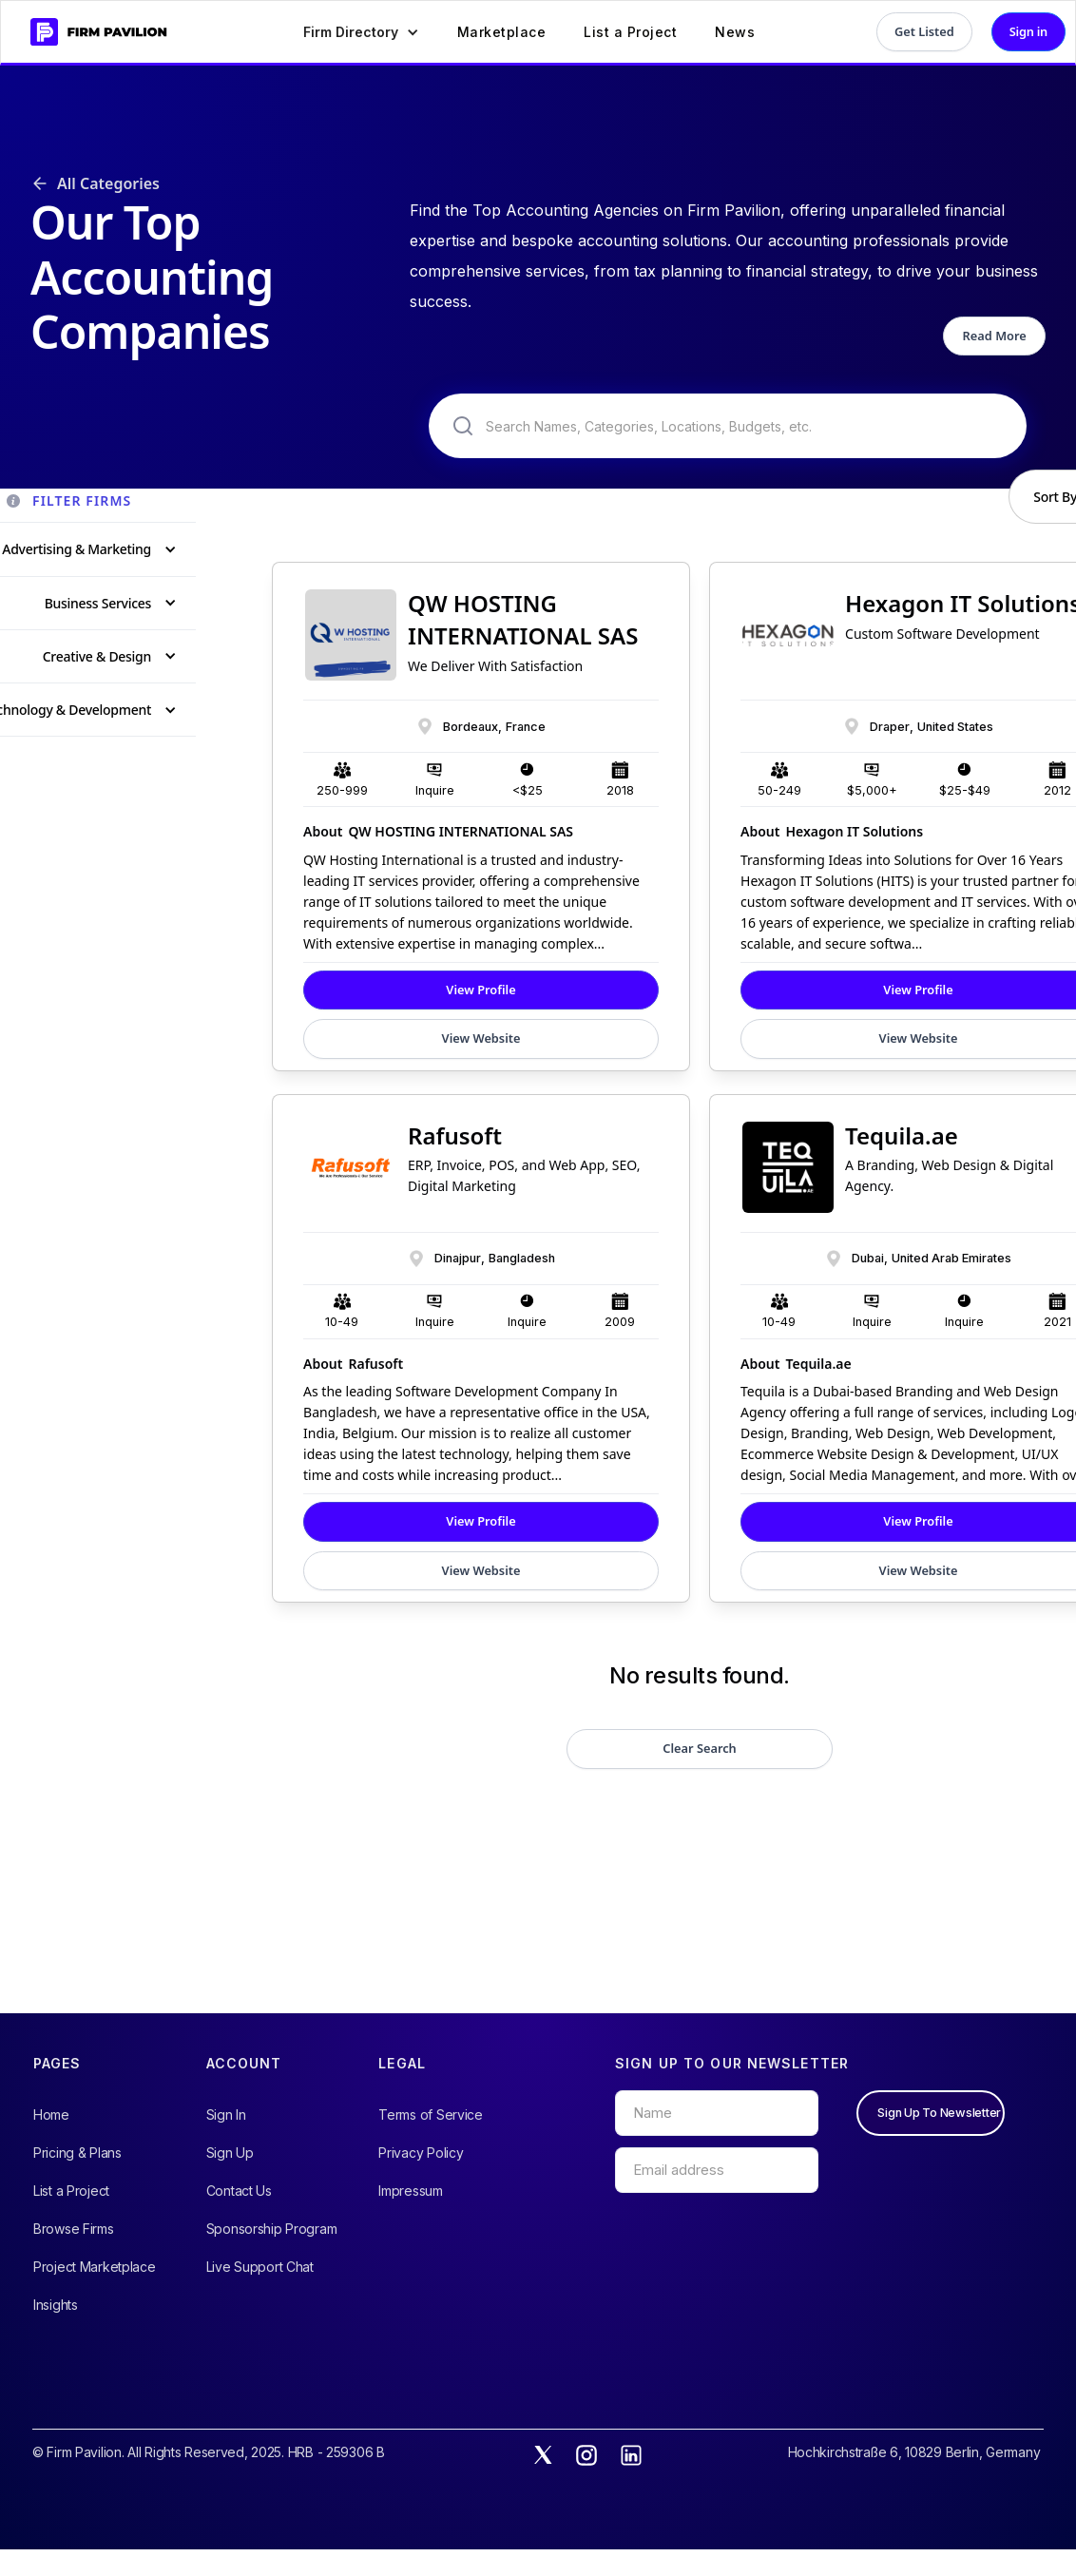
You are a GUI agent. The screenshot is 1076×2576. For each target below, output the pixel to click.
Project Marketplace (94, 2267)
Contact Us (239, 2190)
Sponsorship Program (271, 2228)
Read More (995, 335)
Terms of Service (430, 2114)
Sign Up (230, 2152)
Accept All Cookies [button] (936, 2531)
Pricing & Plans (77, 2152)
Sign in (1028, 31)
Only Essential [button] (778, 2531)
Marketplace (502, 32)
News (735, 32)
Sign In (226, 2114)
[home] (91, 31)
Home (51, 2114)
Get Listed (924, 31)
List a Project (630, 32)
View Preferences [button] (643, 2530)
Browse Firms (73, 2228)
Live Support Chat (260, 2267)
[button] (361, 32)
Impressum (410, 2190)
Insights (55, 2305)
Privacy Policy (420, 2152)
